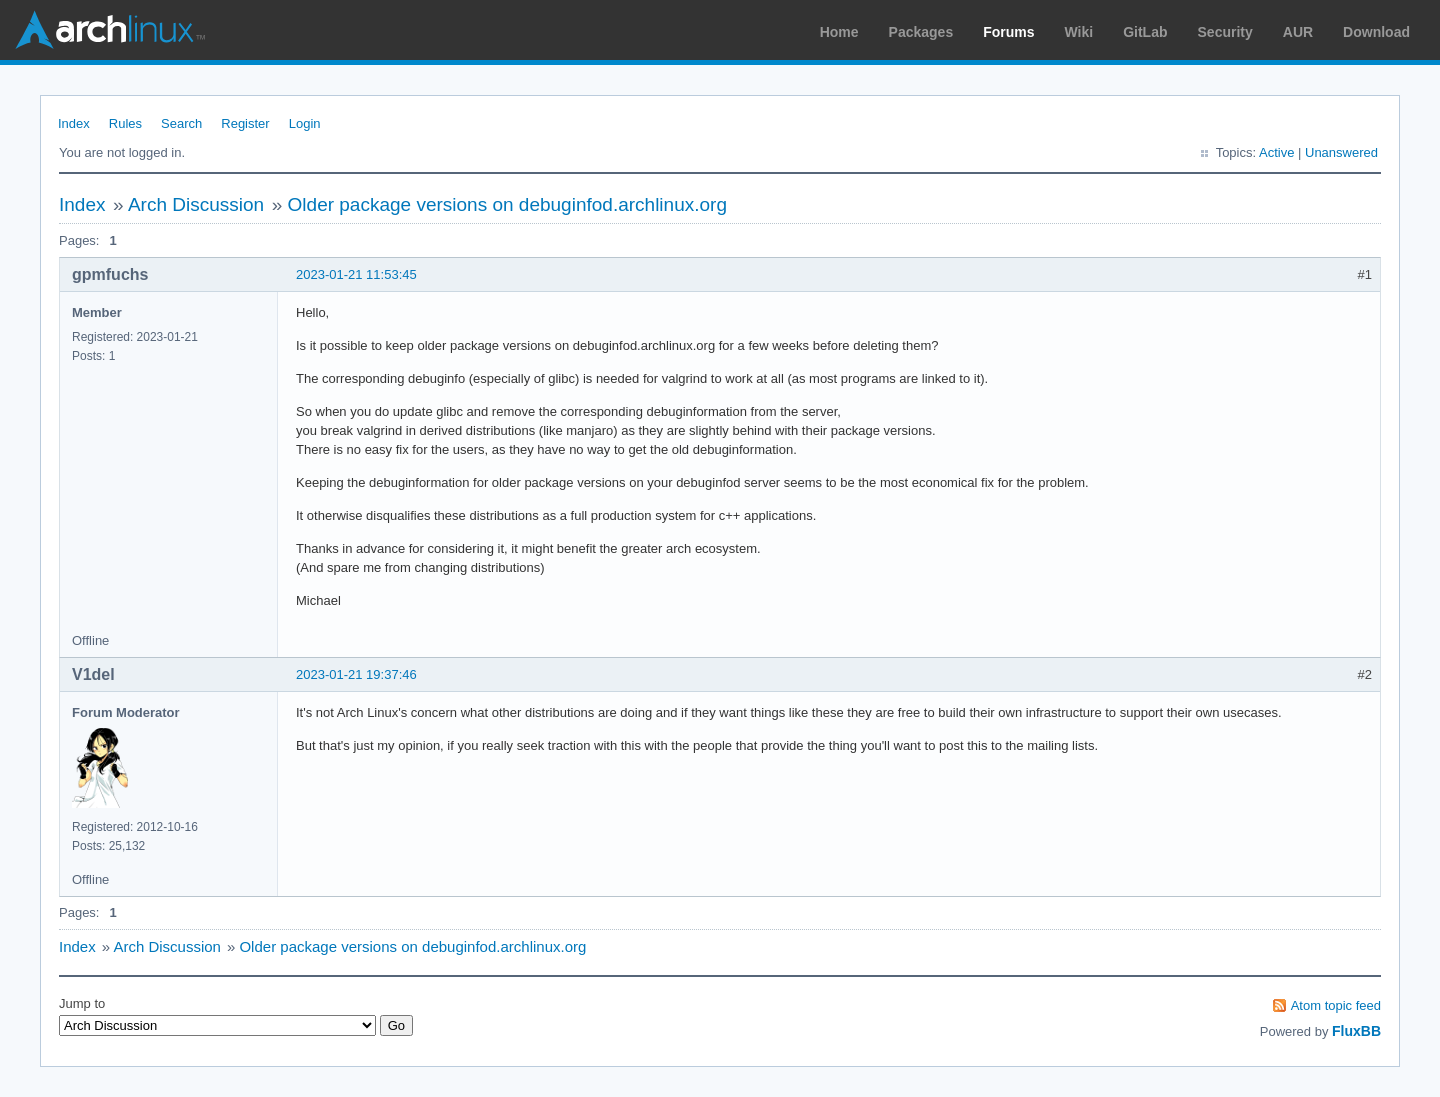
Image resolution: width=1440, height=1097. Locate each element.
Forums (1008, 32)
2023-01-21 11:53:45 (356, 274)
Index (74, 123)
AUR (1298, 32)
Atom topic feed (1336, 1005)
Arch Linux (110, 30)
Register (245, 123)
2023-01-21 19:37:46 (356, 674)
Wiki (1079, 32)
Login (305, 123)
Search (181, 123)
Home (839, 32)
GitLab (1145, 32)
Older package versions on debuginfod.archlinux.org (507, 204)
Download (1376, 32)
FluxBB (1356, 1031)
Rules (125, 123)
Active (1276, 152)
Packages (921, 32)
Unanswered (1341, 152)
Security (1225, 32)
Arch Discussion (196, 204)
